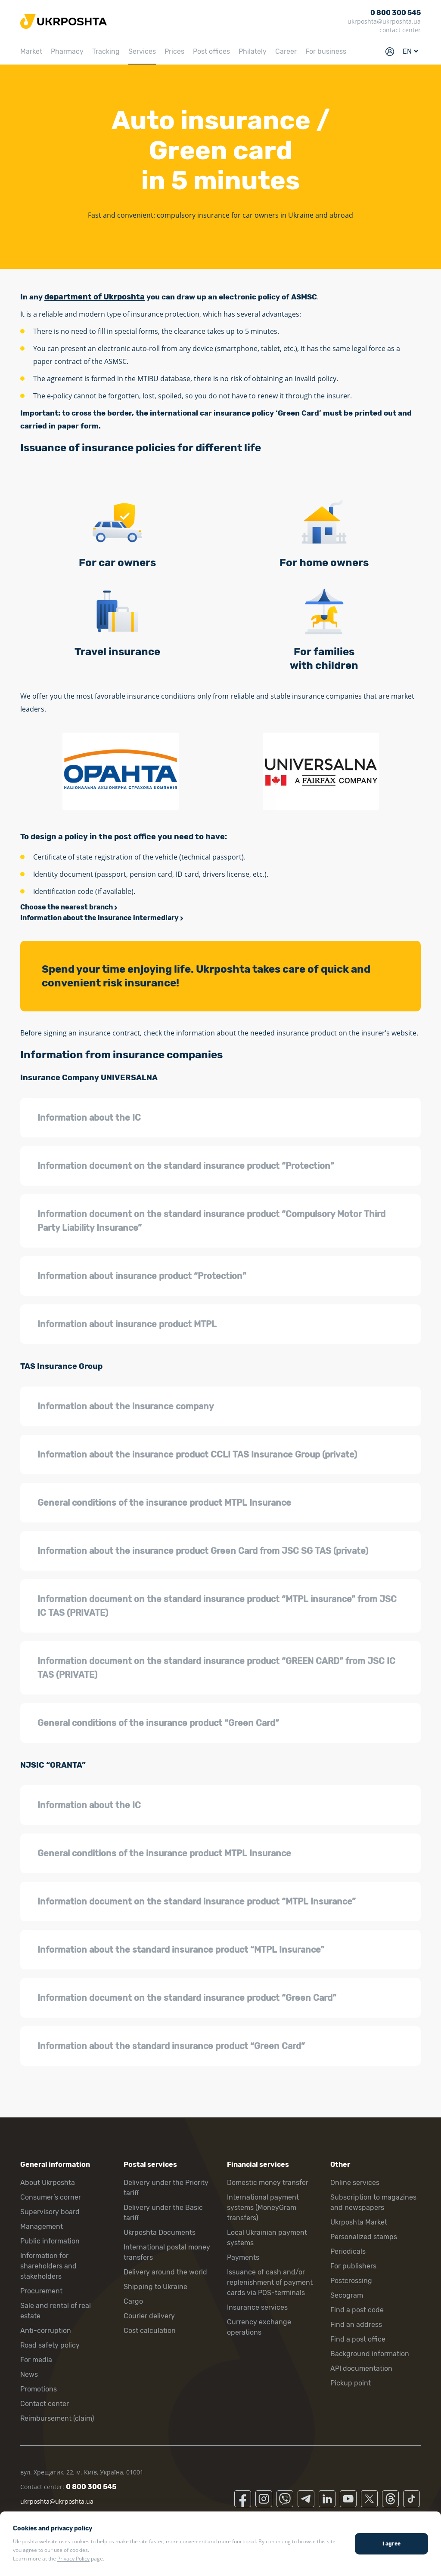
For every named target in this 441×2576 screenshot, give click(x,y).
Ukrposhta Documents (160, 2232)
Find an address (356, 2324)
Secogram (346, 2295)
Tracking (106, 51)
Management (41, 2226)
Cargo (133, 2301)
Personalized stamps (363, 2237)
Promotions (38, 2389)
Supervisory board (50, 2212)
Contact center (44, 2404)
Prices (174, 51)
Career (286, 51)
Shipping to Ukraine (155, 2287)
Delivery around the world (165, 2272)
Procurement (41, 2291)
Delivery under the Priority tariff (166, 2188)
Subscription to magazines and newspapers (373, 2202)
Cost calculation (150, 2330)
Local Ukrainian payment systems (267, 2237)
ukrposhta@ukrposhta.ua (384, 21)
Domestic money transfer (267, 2183)
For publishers (353, 2266)
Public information (50, 2241)
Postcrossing (351, 2281)
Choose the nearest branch (66, 907)
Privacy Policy (73, 2558)
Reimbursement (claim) (57, 2418)
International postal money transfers (167, 2252)
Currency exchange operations (259, 2327)
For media (36, 2360)
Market (31, 51)
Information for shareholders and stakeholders (48, 2266)
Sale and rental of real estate (55, 2311)
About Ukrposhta (47, 2183)
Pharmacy (67, 51)
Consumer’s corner (50, 2197)
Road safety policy (50, 2345)
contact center (400, 30)
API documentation (361, 2368)
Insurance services (257, 2307)
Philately (253, 51)
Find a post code (357, 2310)
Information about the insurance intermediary (99, 918)
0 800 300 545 (395, 13)
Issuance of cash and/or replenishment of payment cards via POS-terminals (270, 2282)
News (29, 2374)
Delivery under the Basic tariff (163, 2212)
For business (325, 51)
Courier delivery (149, 2316)
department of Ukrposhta (94, 296)
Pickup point (350, 2383)
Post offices (211, 51)
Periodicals (348, 2251)
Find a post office (357, 2339)
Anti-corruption (45, 2330)
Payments (243, 2257)
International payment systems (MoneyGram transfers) (263, 2207)
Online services (354, 2183)
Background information (369, 2354)
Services (142, 51)
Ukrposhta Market (358, 2222)
